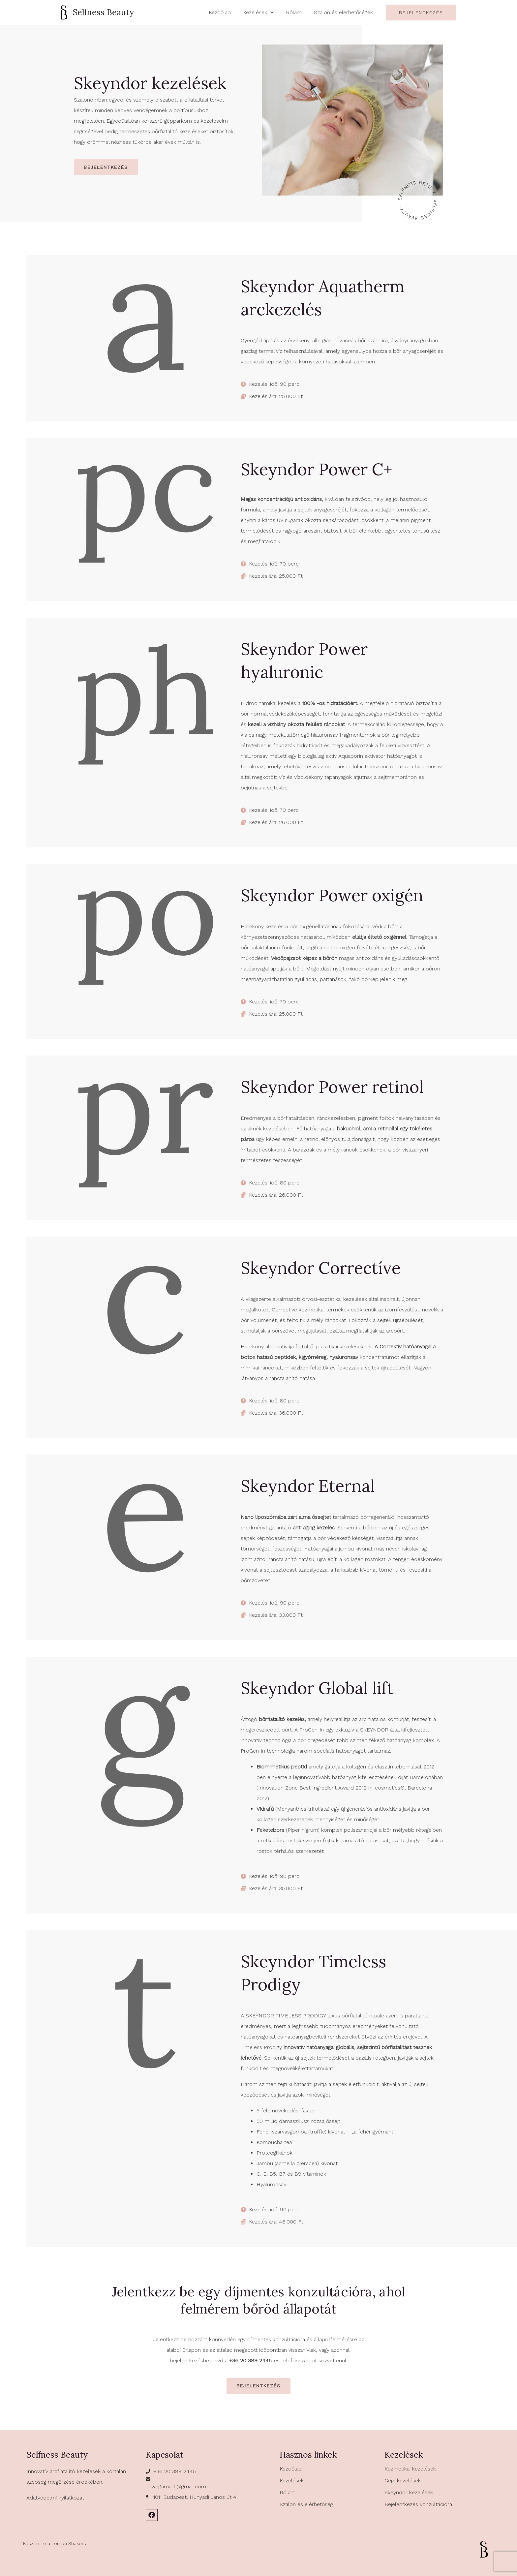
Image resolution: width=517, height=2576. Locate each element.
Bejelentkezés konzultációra (418, 2504)
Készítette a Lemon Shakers (54, 2543)
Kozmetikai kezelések (410, 2469)
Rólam (287, 2492)
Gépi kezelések (402, 2480)
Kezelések (292, 2480)
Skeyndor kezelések (408, 2492)
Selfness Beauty (103, 12)
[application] (274, 12)
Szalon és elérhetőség (306, 2504)
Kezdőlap (291, 2469)
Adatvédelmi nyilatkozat (55, 2498)
